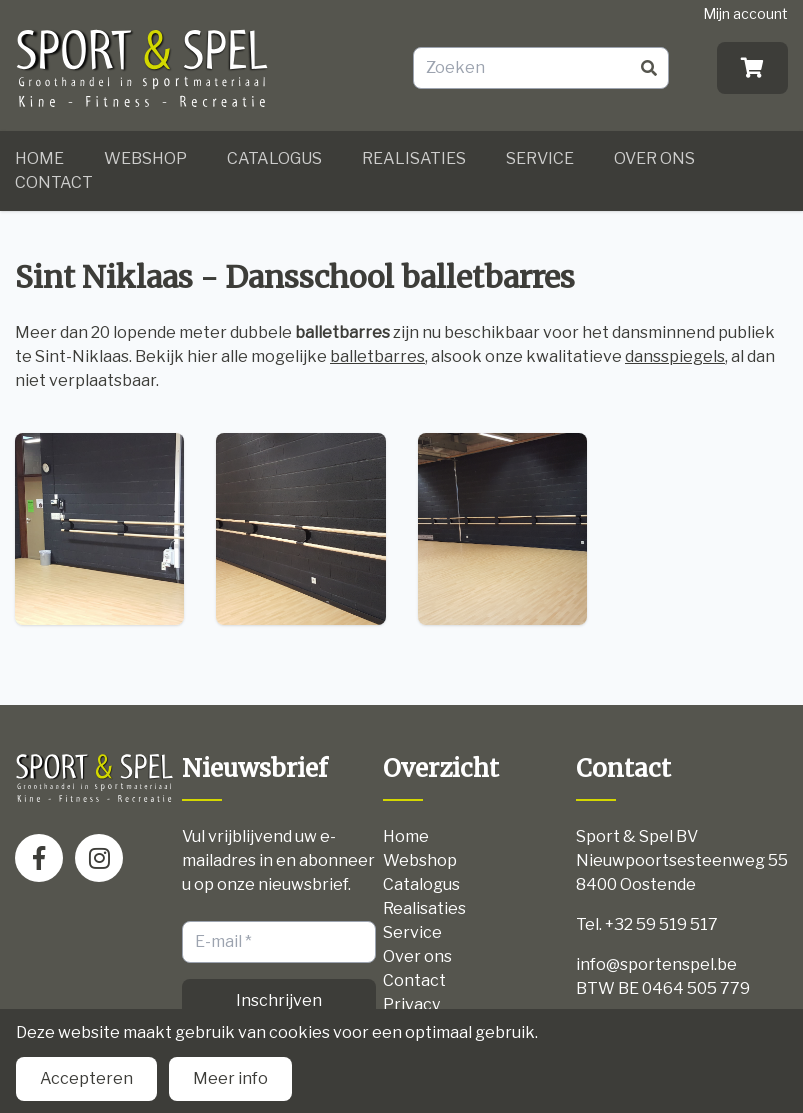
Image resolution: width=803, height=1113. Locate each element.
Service (540, 158)
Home (39, 158)
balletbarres (377, 356)
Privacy (411, 1004)
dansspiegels (675, 356)
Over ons (654, 158)
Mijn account (745, 13)
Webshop (145, 158)
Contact (54, 182)
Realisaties (414, 158)
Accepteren (86, 1078)
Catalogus (274, 158)
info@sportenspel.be (656, 964)
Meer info (230, 1078)
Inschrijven (279, 1000)
